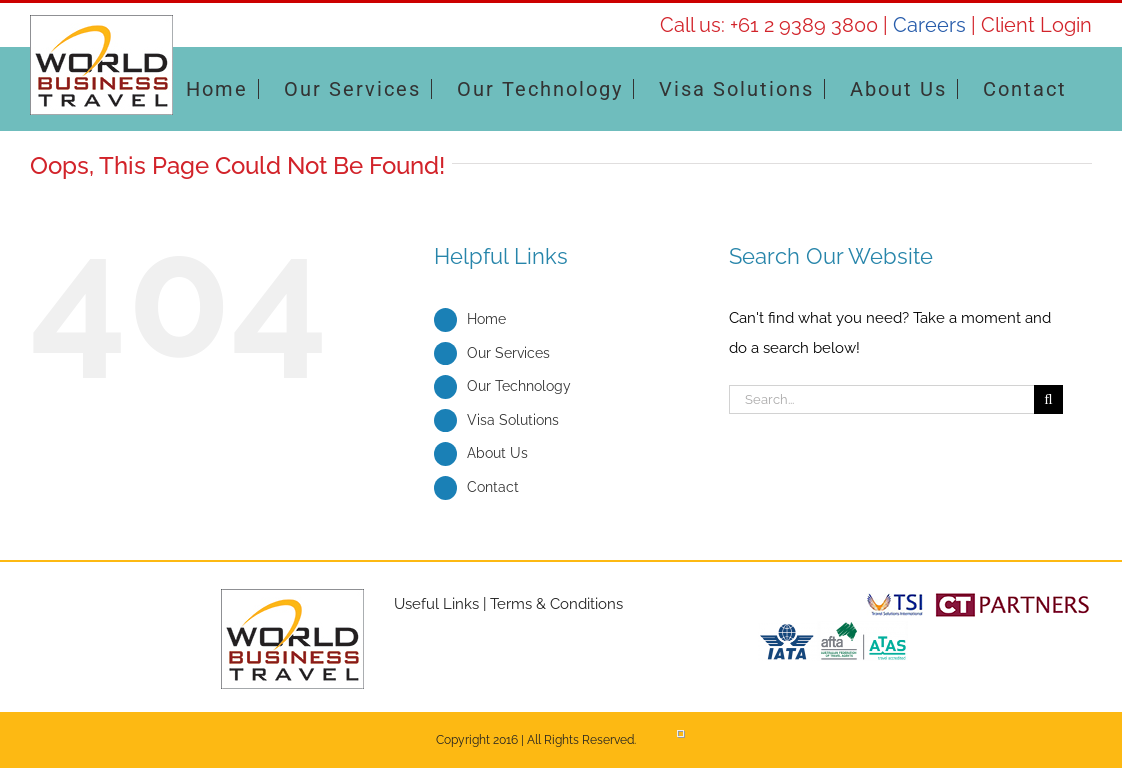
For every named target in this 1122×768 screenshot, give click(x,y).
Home (486, 319)
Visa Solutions (513, 420)
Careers (929, 25)
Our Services (508, 353)
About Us (497, 453)
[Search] (1048, 399)
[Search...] (881, 399)
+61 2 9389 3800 (804, 25)
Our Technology (519, 386)
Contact (493, 487)
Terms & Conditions (556, 604)
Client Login (1036, 25)
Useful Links (436, 604)
